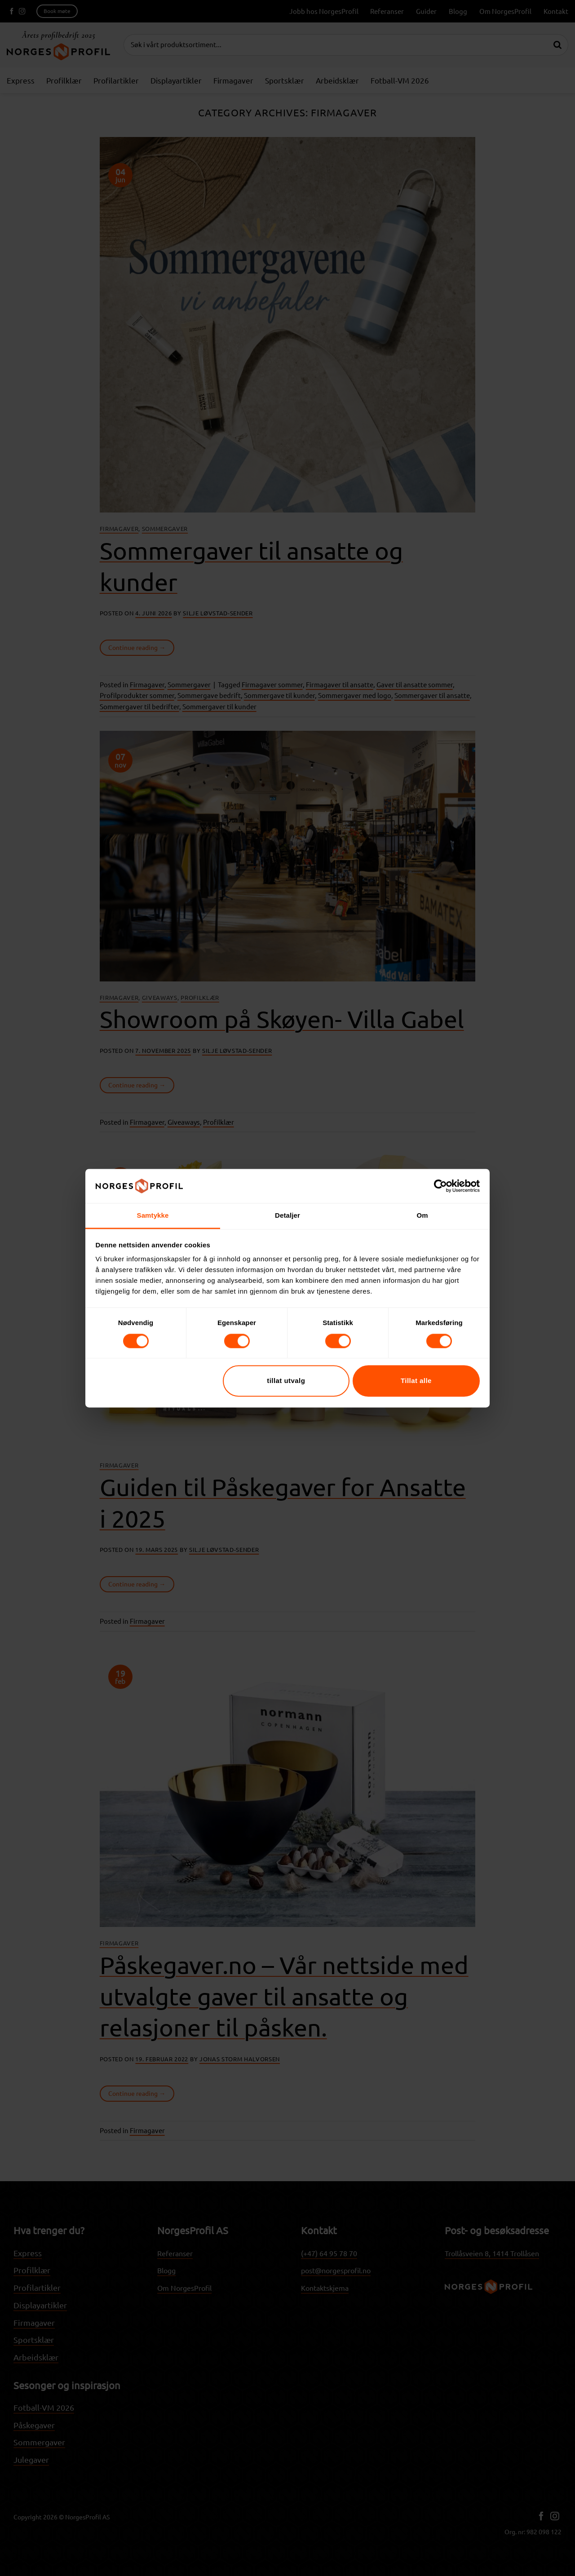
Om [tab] (422, 1216)
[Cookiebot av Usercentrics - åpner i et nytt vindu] (440, 1186)
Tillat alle (416, 1381)
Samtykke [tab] (153, 1216)
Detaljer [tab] (287, 1216)
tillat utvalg (286, 1381)
